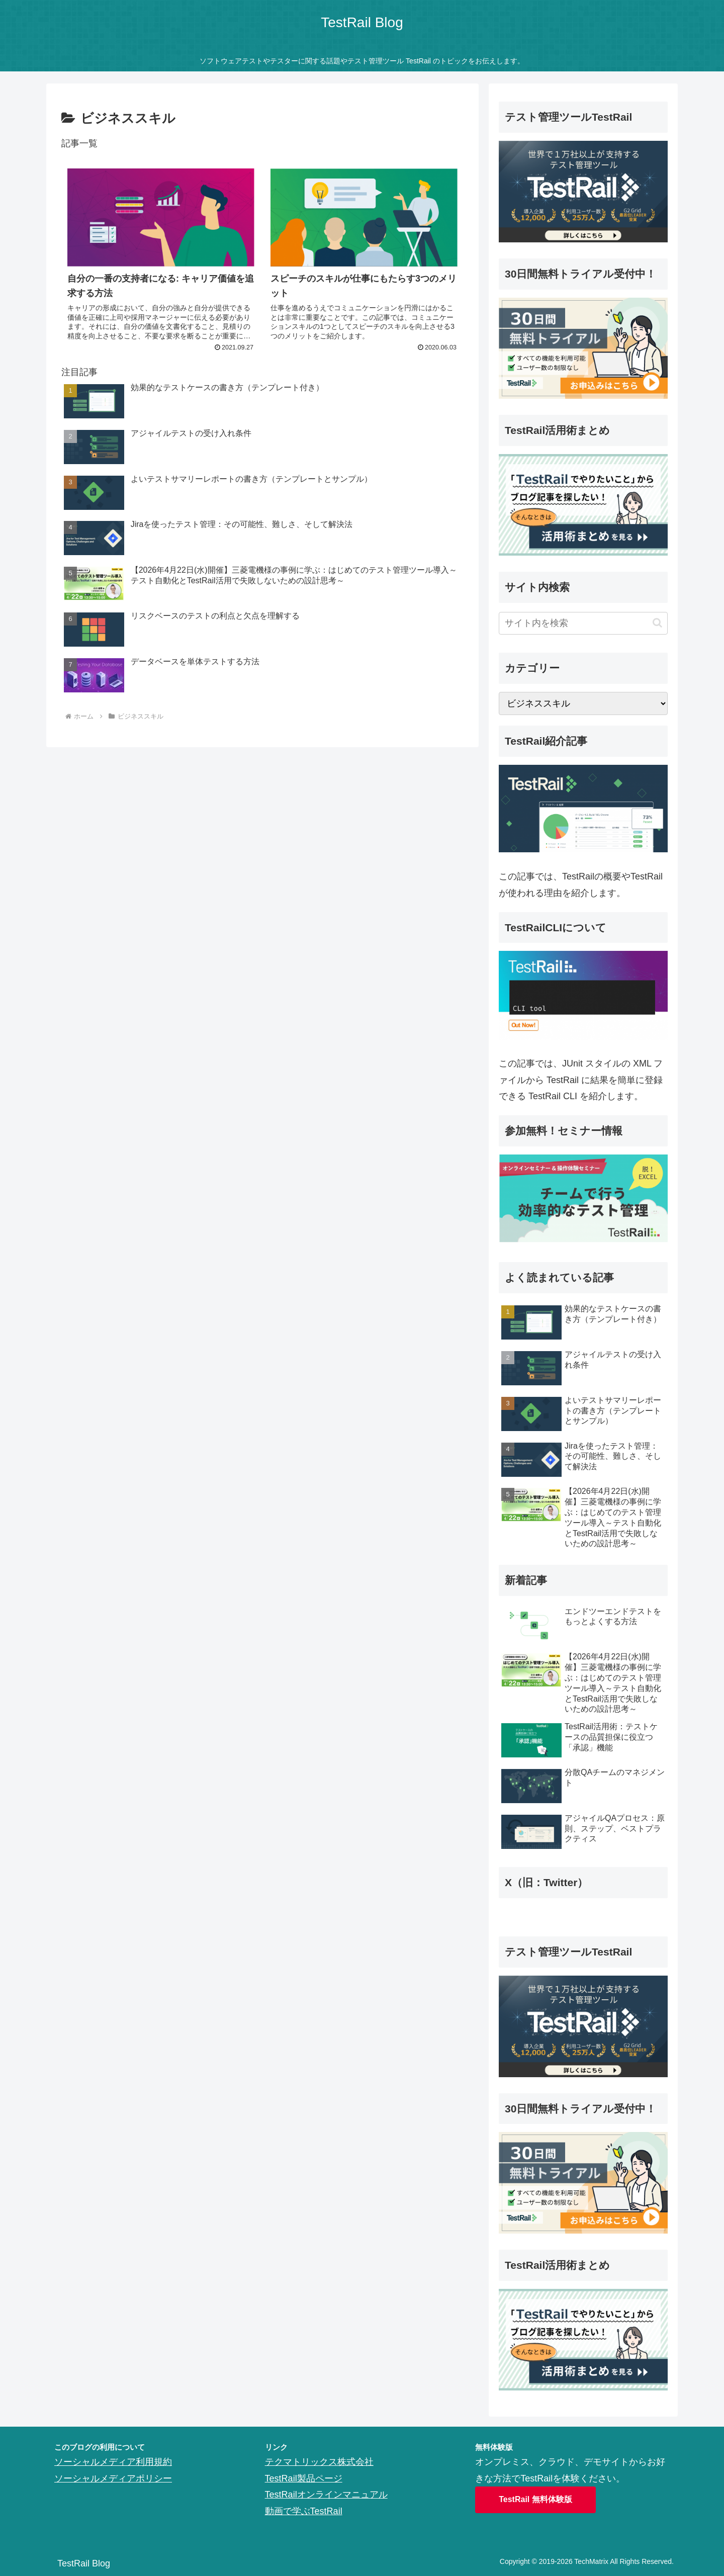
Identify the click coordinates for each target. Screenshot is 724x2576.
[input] (583, 623)
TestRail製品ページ (303, 2478)
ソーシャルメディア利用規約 (113, 2462)
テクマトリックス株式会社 (319, 2462)
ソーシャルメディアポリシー (113, 2478)
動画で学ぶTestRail (303, 2511)
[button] (657, 623)
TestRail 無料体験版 (535, 2499)
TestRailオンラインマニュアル (326, 2495)
